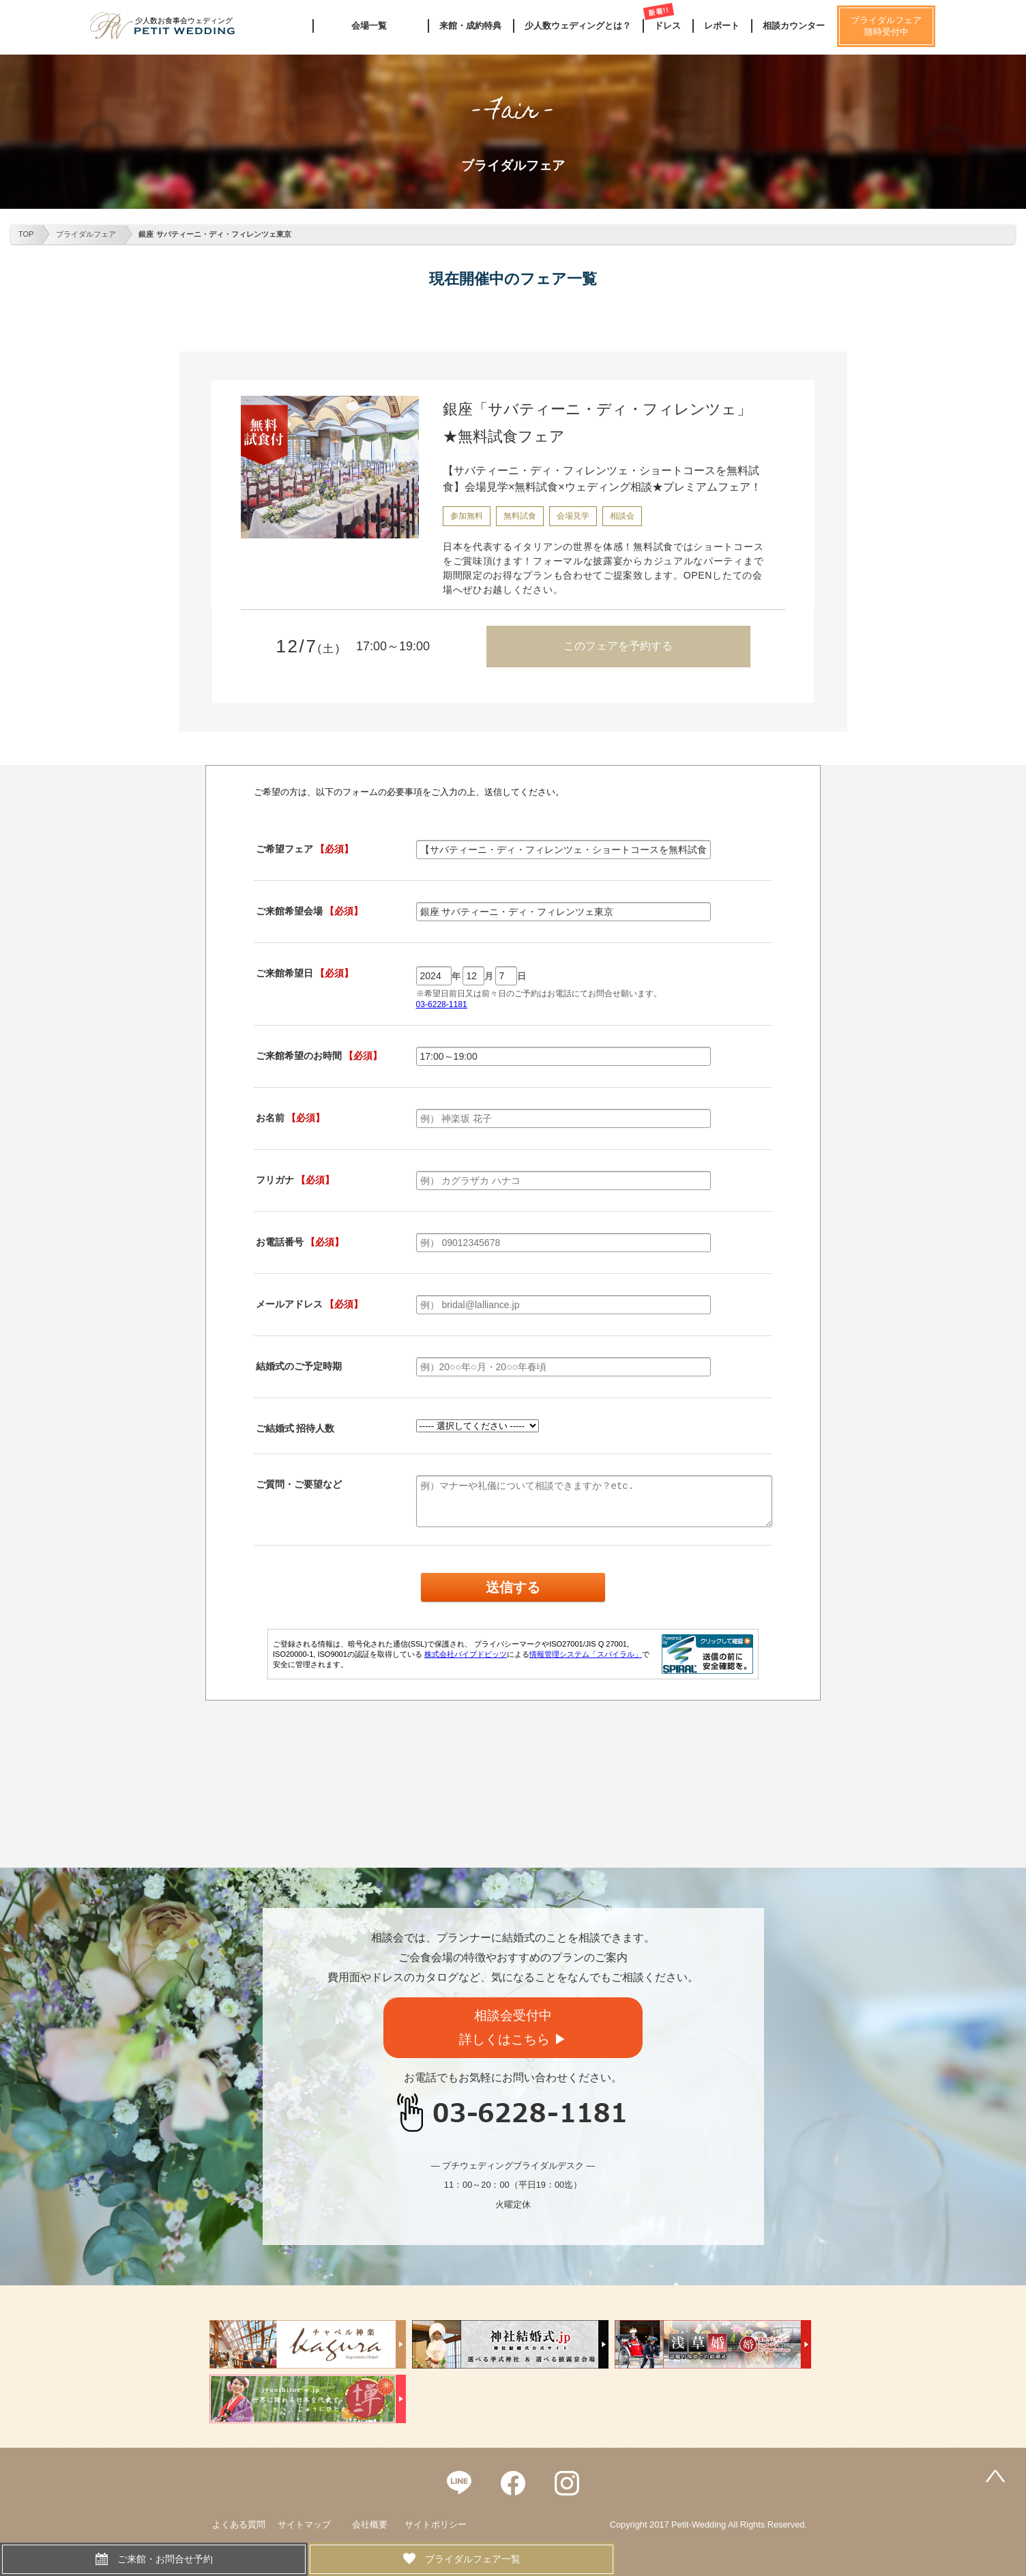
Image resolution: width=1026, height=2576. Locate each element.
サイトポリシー (436, 2524)
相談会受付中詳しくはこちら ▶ (512, 2027)
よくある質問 (238, 2524)
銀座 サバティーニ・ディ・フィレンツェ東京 (214, 234)
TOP (25, 234)
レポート (721, 25)
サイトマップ (304, 2524)
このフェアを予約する (618, 646)
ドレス (667, 25)
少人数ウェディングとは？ (578, 25)
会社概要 (369, 2524)
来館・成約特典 (470, 25)
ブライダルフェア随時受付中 (886, 26)
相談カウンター (794, 25)
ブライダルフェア (86, 234)
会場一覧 (369, 25)
